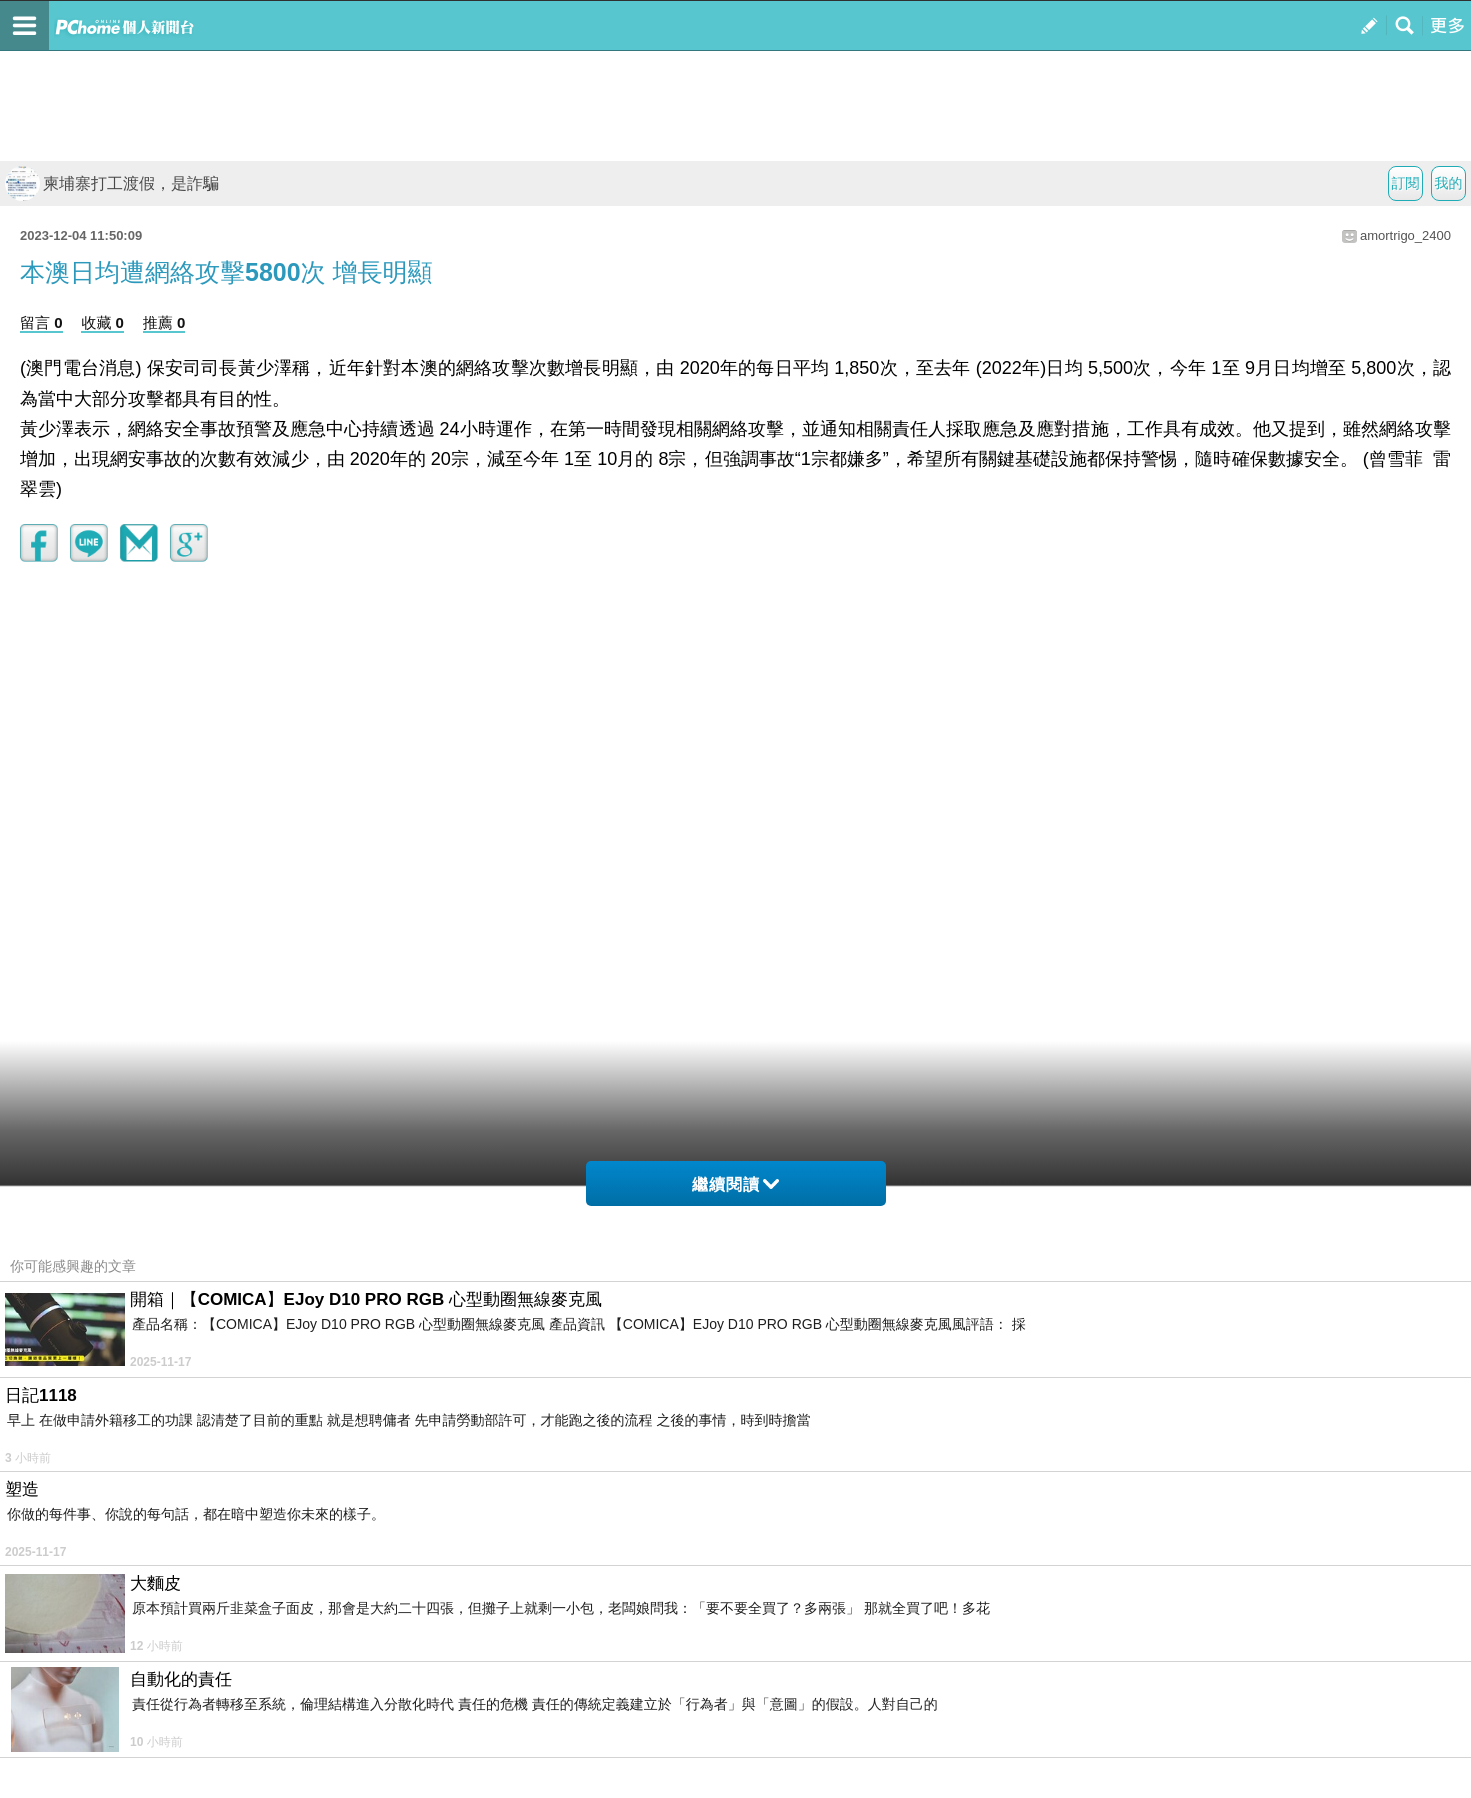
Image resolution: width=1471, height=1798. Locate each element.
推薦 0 (164, 322)
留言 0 (41, 322)
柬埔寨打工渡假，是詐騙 (112, 183)
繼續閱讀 (735, 1184)
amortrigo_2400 (1405, 235)
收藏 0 (102, 322)
